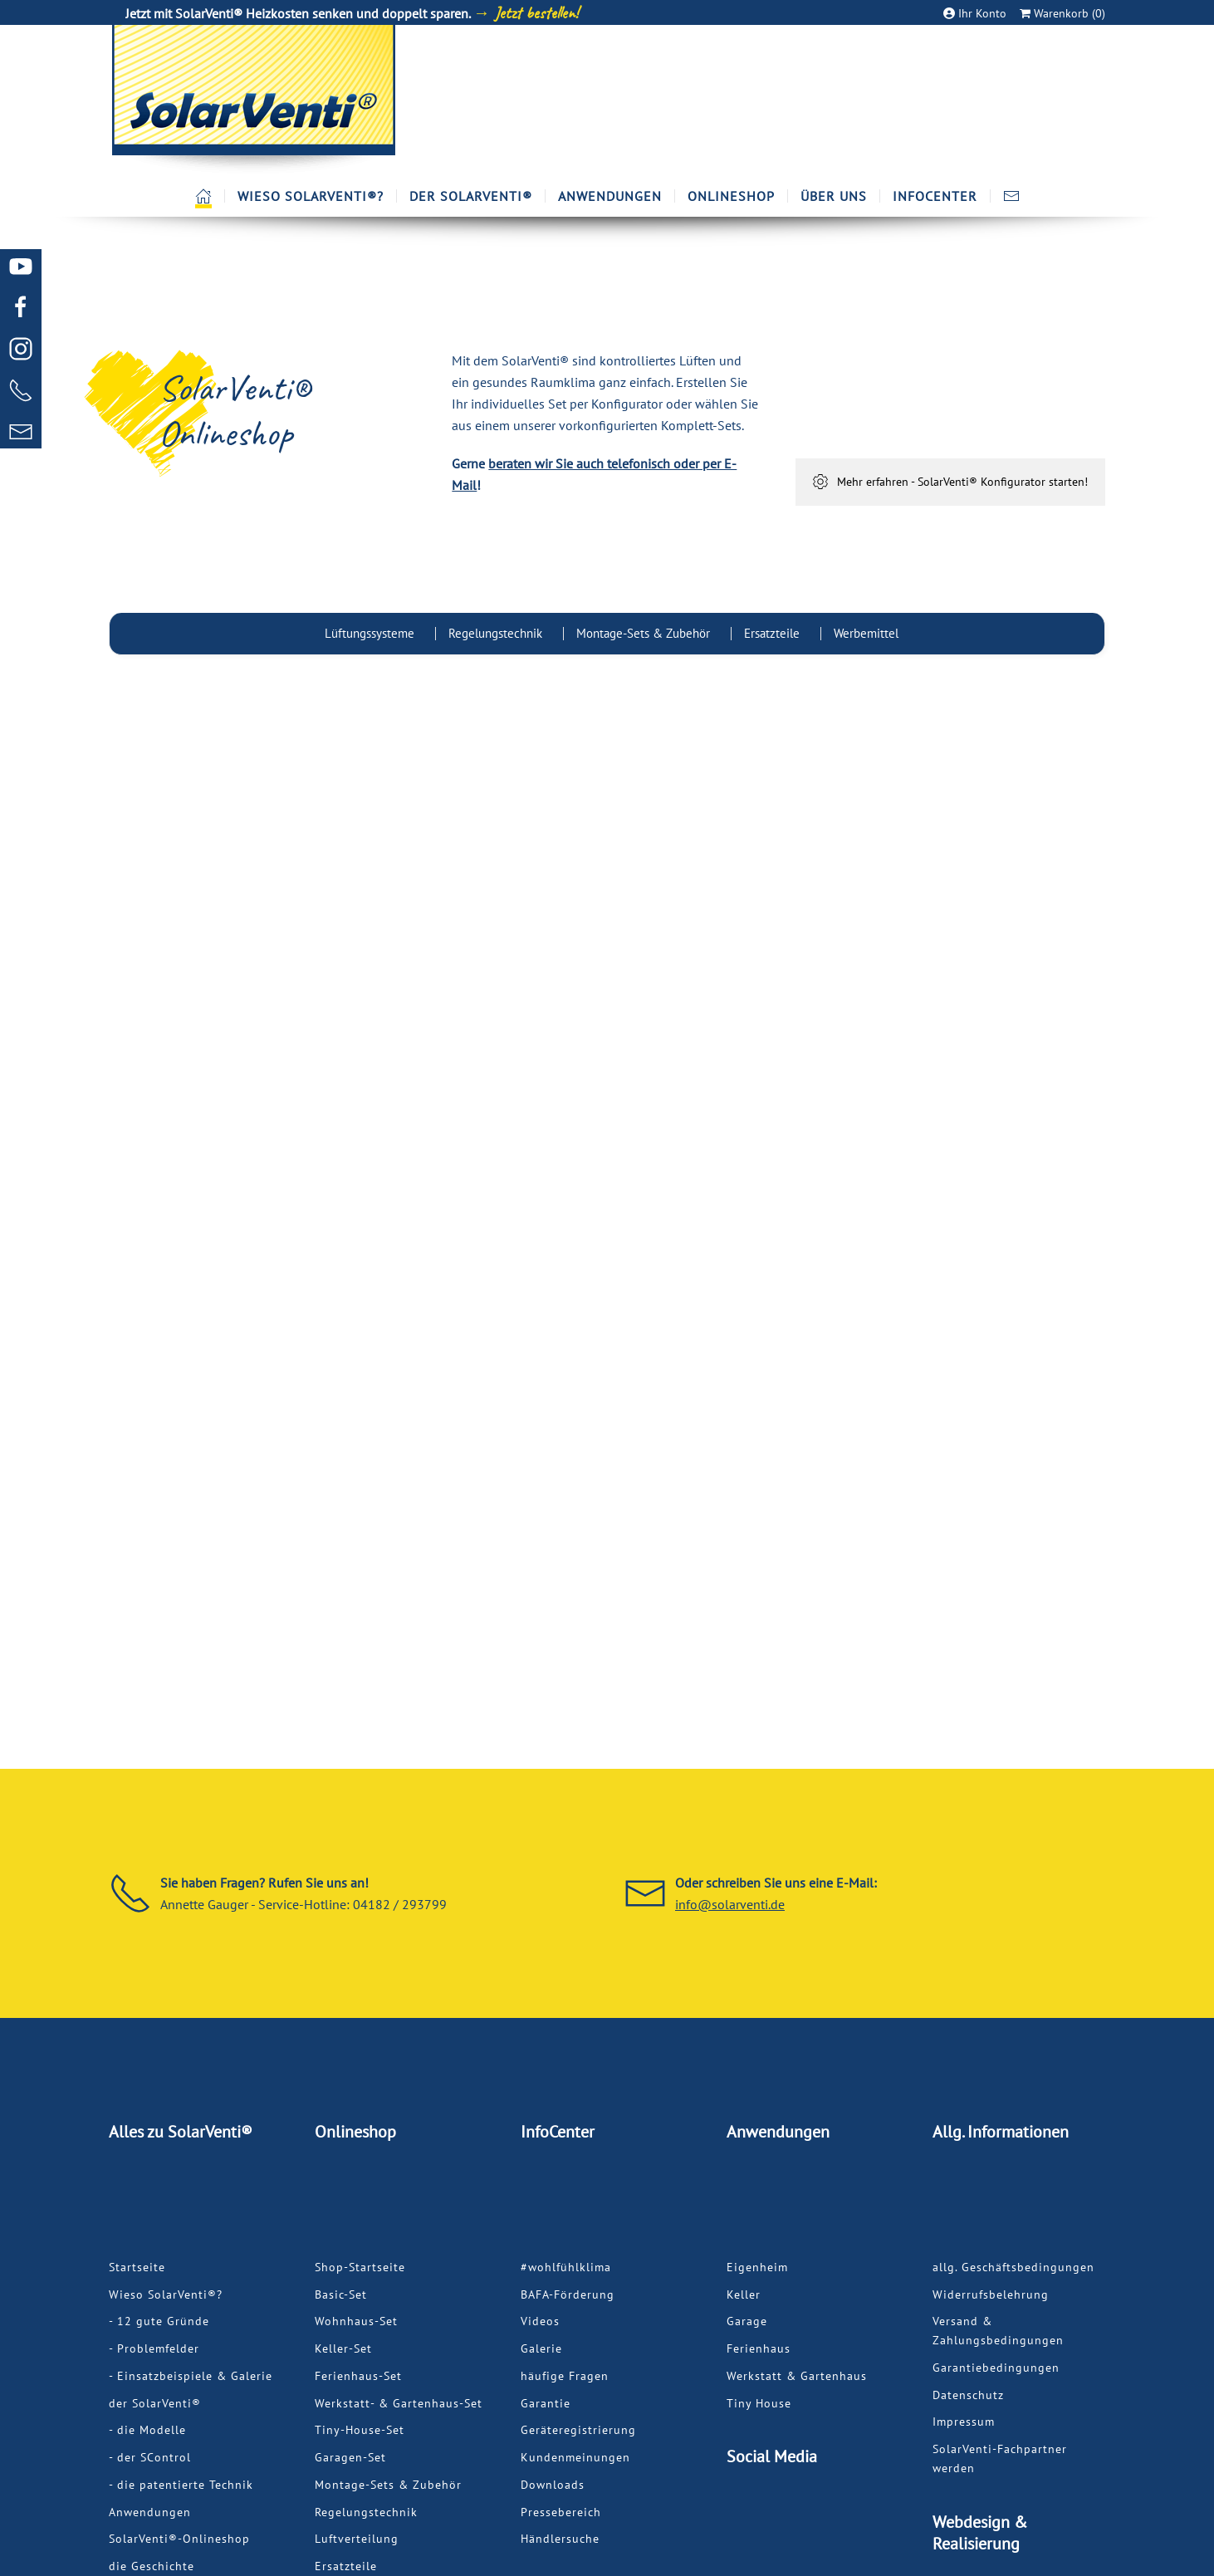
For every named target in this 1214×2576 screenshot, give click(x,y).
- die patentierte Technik (181, 2484)
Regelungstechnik (495, 633)
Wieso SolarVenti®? (166, 2294)
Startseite (137, 2267)
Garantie (545, 2403)
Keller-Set (343, 2348)
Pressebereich (561, 2512)
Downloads (553, 2484)
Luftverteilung (357, 2538)
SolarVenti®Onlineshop (234, 411)
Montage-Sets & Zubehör (643, 633)
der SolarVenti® (155, 2403)
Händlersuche (560, 2538)
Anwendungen (150, 2512)
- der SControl (150, 2457)
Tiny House (759, 2403)
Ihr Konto (976, 13)
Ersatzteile (772, 633)
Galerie (541, 2348)
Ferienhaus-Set (358, 2375)
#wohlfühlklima (566, 2267)
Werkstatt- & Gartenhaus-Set (398, 2403)
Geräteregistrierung (578, 2429)
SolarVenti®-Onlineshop (179, 2538)
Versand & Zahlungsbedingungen (998, 2331)
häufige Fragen (565, 2375)
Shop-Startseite (360, 2267)
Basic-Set (341, 2294)
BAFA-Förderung (567, 2294)
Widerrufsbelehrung (991, 2294)
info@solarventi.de (730, 1904)
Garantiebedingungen (996, 2367)
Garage (747, 2321)
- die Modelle (147, 2429)
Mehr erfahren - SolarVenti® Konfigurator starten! (950, 481)
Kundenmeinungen (575, 2457)
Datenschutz (968, 2394)
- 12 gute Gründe (159, 2321)
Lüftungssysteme (369, 633)
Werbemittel (866, 633)
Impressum (964, 2421)
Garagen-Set (350, 2457)
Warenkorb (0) (1062, 13)
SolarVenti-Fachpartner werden (1000, 2458)
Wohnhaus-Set (356, 2321)
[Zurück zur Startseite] (253, 100)
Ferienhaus (759, 2348)
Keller (744, 2294)
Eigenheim (757, 2267)
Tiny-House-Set (359, 2429)
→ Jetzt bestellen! (525, 12)
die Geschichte (151, 2566)
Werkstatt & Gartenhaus (797, 2375)
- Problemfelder (154, 2348)
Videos (540, 2321)
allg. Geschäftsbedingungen (1013, 2267)
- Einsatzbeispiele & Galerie (190, 2375)
